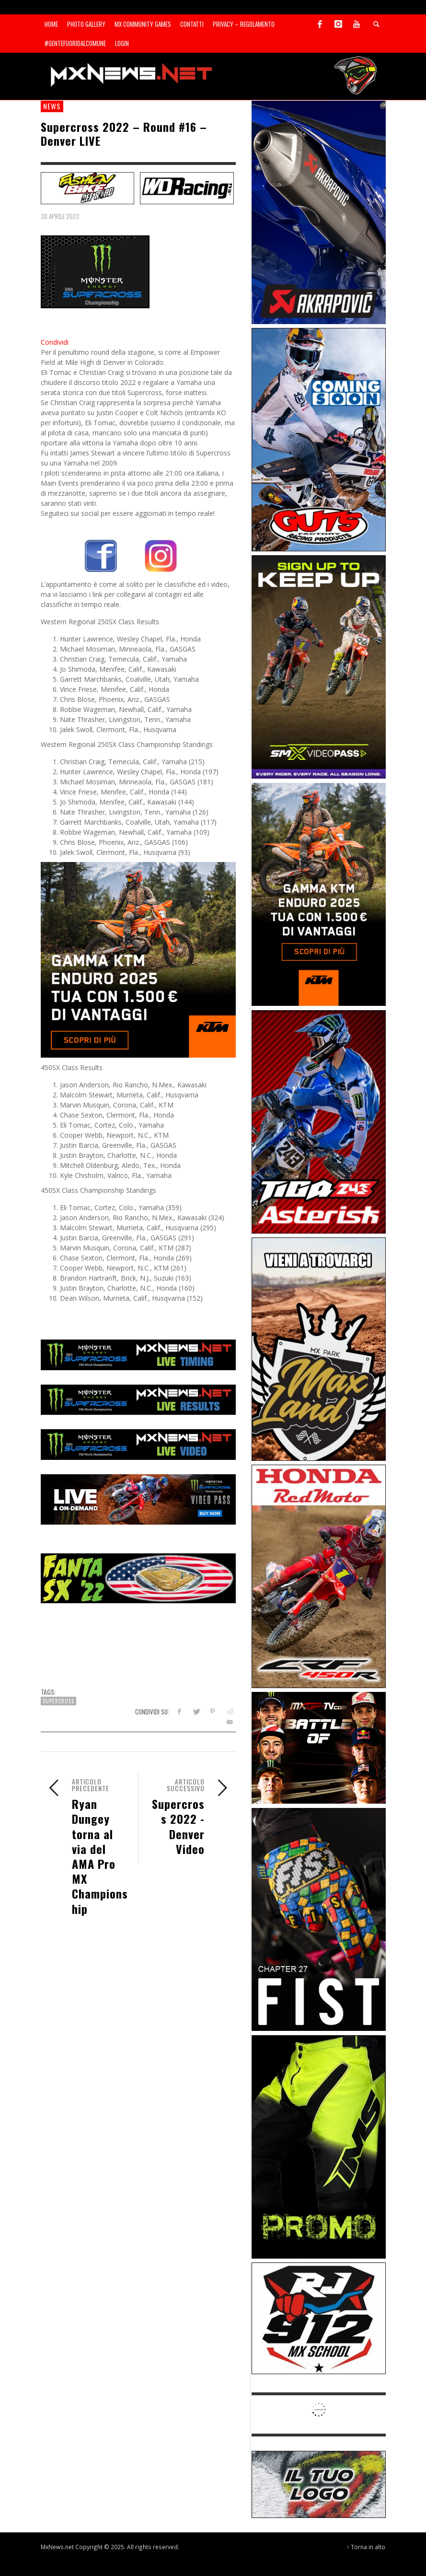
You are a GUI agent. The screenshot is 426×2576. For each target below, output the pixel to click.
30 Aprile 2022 (60, 216)
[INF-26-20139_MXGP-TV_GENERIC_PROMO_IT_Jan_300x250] (319, 1747)
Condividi (55, 342)
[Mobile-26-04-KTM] (138, 959)
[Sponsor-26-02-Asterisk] (319, 1120)
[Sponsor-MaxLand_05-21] (319, 1348)
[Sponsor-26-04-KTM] (319, 893)
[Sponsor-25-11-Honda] (319, 1575)
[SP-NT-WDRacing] (187, 187)
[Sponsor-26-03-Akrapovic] (319, 211)
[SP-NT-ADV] (319, 2483)
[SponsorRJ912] (319, 2317)
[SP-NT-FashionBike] (88, 187)
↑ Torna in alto (366, 2547)
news (52, 106)
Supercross (58, 1701)
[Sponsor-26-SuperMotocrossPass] (319, 666)
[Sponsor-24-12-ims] (319, 2145)
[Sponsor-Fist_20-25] (319, 1918)
